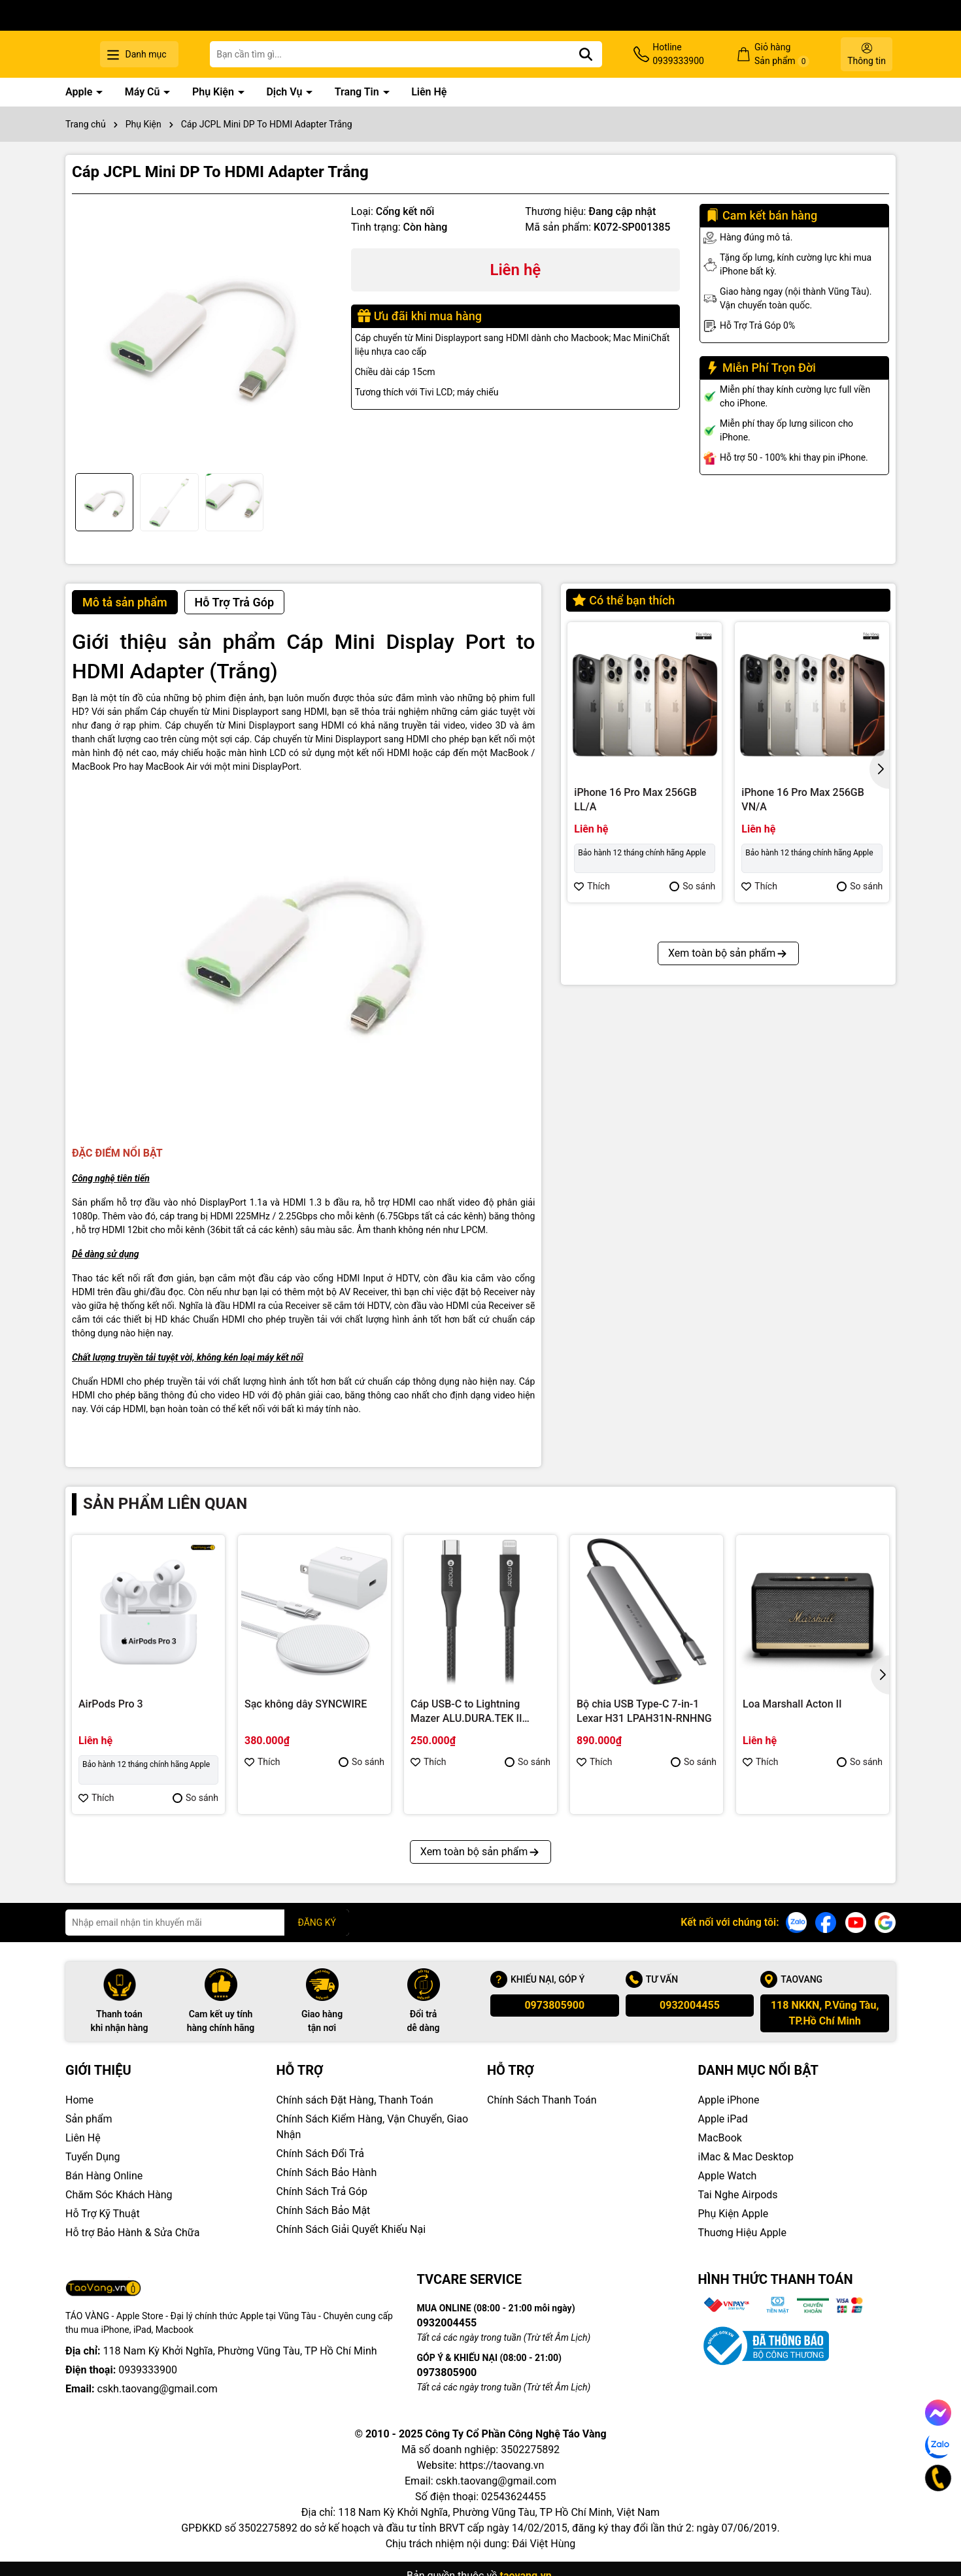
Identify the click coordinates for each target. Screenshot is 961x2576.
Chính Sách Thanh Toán (542, 2100)
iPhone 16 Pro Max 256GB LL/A (635, 799)
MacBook (720, 2138)
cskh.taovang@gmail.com (157, 2389)
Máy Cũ (144, 92)
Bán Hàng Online (104, 2176)
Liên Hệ (429, 92)
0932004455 (690, 2005)
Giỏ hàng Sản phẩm (795, 54)
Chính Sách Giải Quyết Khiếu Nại (351, 2229)
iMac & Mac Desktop (746, 2157)
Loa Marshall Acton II (792, 1704)
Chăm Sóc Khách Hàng (119, 2194)
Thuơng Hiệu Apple (742, 2232)
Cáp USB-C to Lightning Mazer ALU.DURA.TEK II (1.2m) (466, 1712)
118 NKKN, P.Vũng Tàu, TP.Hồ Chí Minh (825, 2013)
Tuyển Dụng (92, 2157)
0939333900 (147, 2370)
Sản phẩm (88, 2119)
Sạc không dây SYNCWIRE (305, 1704)
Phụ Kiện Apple (733, 2213)
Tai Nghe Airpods (738, 2194)
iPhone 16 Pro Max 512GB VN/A (635, 1093)
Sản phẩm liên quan (165, 1503)
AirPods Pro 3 (110, 1704)
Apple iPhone (729, 2100)
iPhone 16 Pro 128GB (791, 1086)
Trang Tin (358, 92)
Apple (80, 92)
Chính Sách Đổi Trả (320, 2153)
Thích (592, 886)
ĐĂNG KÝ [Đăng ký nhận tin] (316, 1922)
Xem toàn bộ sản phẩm (728, 1234)
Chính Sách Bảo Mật (324, 2210)
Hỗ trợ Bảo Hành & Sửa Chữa (132, 2232)
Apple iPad (723, 2119)
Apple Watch (727, 2176)
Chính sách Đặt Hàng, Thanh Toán (355, 2100)
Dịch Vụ (285, 92)
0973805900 (554, 2005)
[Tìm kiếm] (627, 54)
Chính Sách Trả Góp (322, 2191)
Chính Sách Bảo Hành (327, 2172)
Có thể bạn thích (624, 600)
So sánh (692, 886)
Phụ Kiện (214, 92)
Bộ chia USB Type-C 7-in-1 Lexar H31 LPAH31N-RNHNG (644, 1711)
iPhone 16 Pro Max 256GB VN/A (802, 799)
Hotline (706, 55)
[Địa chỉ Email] (207, 1922)
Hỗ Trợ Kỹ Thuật (102, 2213)
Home (79, 2100)
